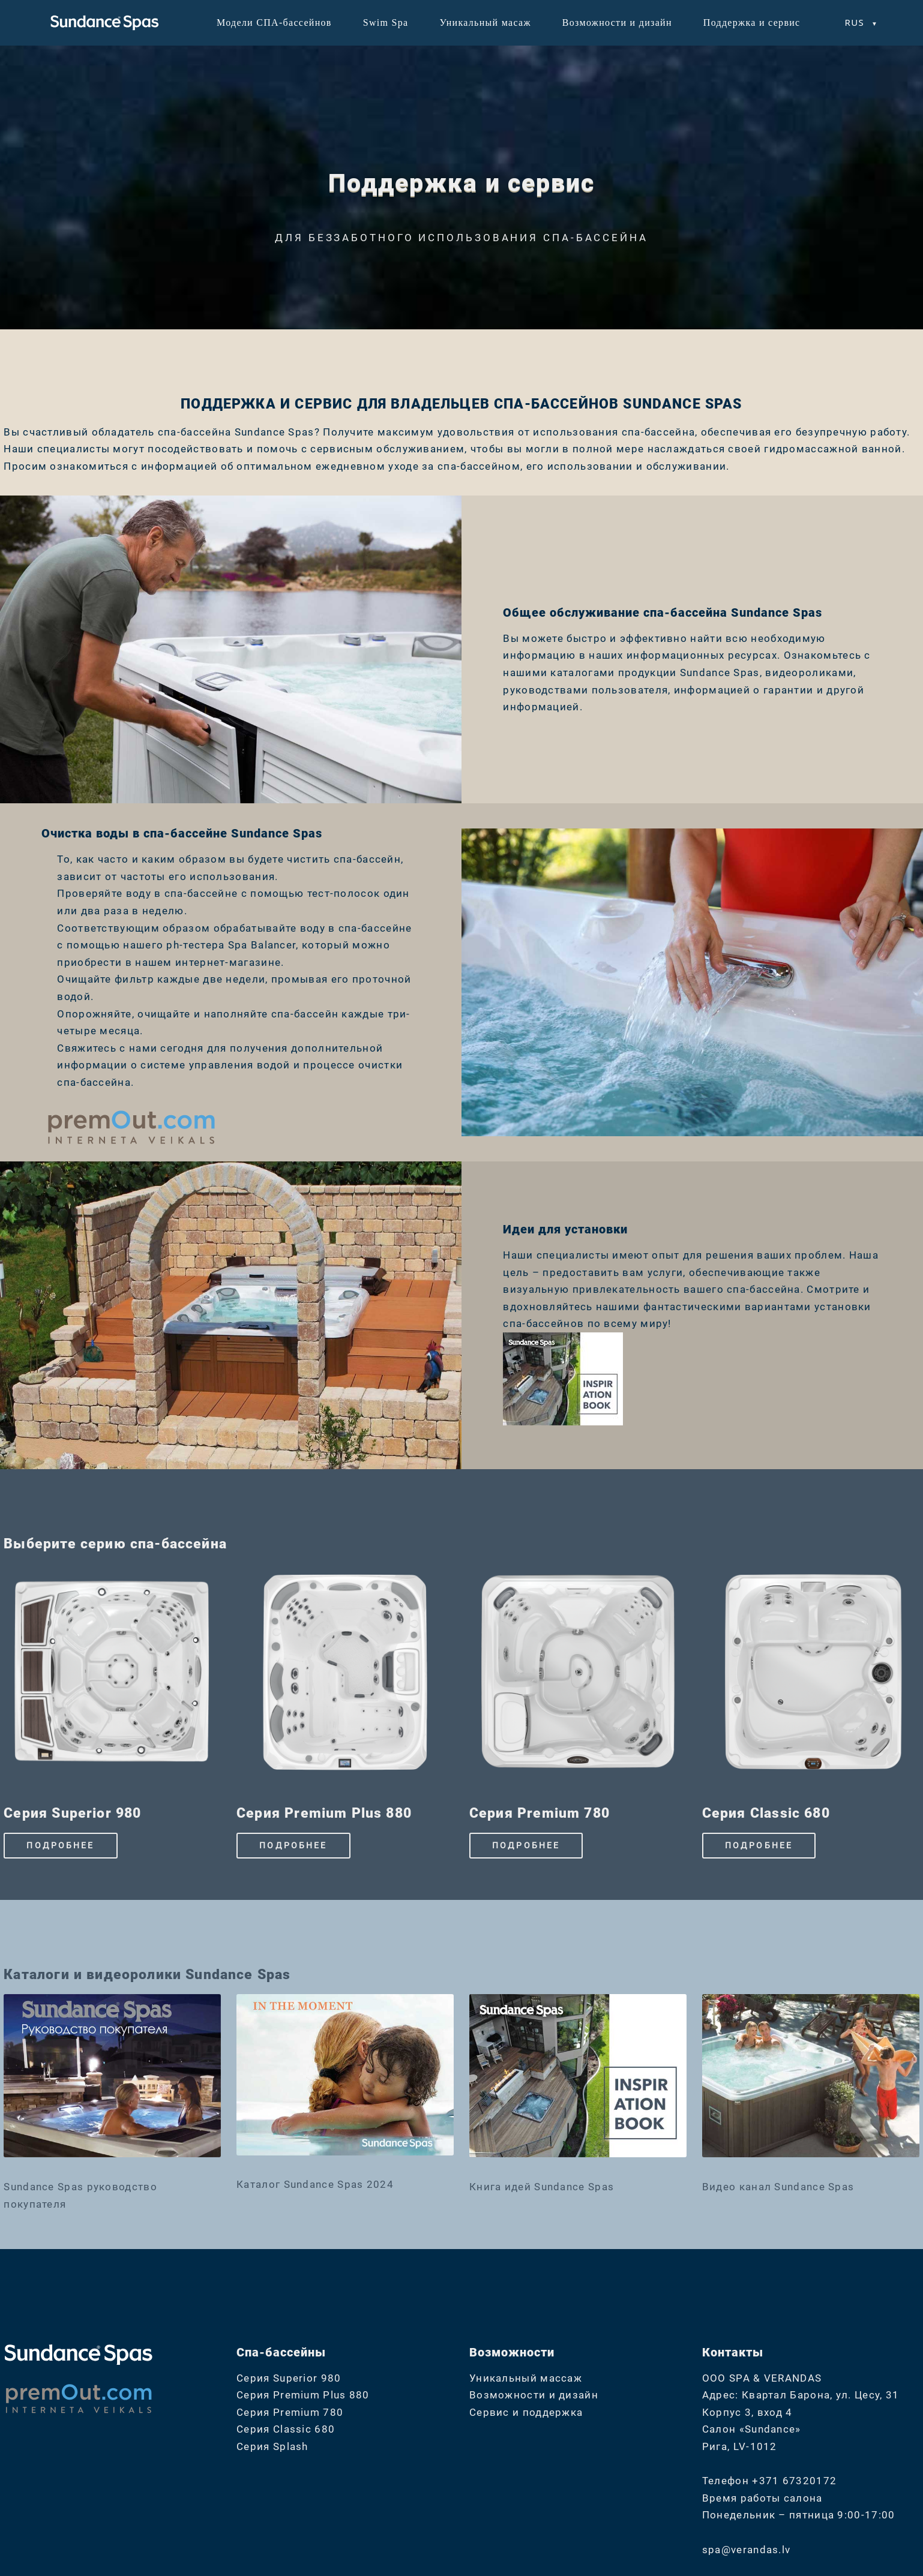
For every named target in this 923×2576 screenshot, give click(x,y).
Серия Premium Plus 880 (303, 2395)
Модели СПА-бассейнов (274, 22)
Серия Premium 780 (289, 2412)
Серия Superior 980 (288, 2378)
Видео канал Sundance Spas (778, 2187)
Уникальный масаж (485, 22)
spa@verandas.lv (746, 2550)
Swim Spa (386, 22)
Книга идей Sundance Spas (541, 2187)
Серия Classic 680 (285, 2429)
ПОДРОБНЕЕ (60, 1845)
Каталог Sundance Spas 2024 (315, 2184)
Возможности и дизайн (617, 22)
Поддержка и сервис (752, 22)
